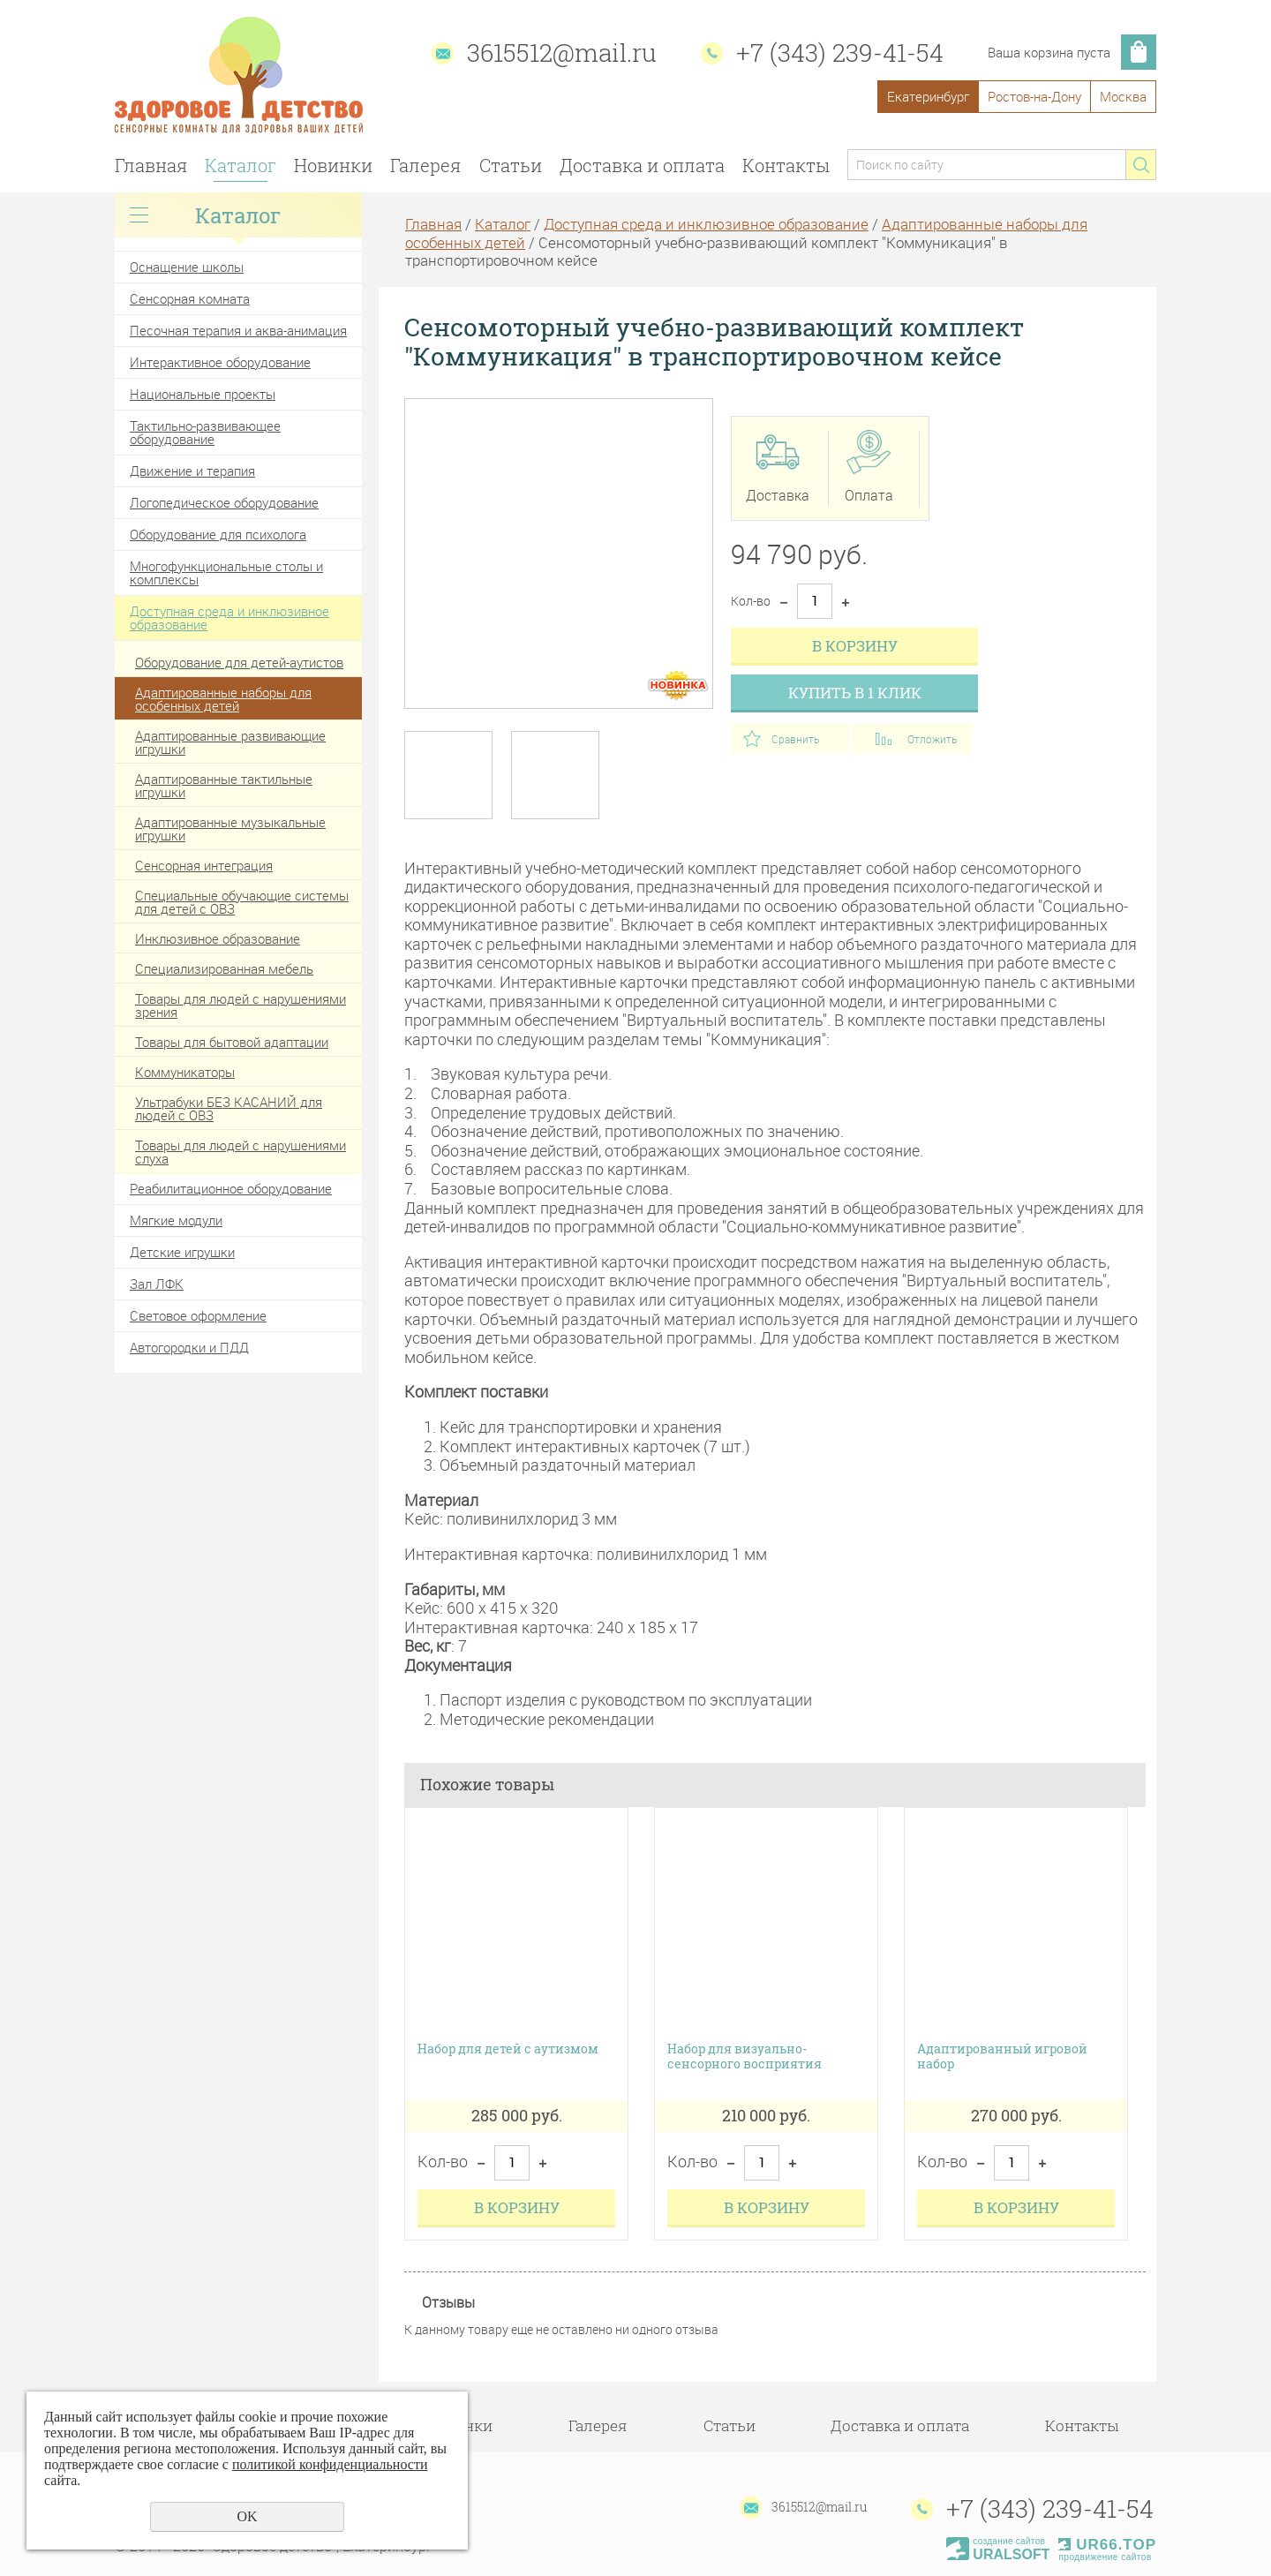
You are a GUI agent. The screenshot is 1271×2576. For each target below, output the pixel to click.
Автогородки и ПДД (189, 1347)
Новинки (333, 165)
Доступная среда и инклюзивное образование (229, 617)
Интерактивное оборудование (220, 362)
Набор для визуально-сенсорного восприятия (744, 2057)
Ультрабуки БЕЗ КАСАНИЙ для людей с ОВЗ (228, 1108)
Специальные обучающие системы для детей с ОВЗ (242, 901)
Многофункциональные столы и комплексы (226, 572)
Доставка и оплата (642, 165)
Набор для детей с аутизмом (507, 2049)
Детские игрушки (182, 1252)
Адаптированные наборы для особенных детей (223, 698)
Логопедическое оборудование (224, 502)
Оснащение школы (187, 266)
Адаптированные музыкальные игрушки (230, 828)
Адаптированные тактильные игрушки (223, 785)
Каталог (240, 165)
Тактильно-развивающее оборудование (205, 432)
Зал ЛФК (157, 1283)
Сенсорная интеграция (204, 865)
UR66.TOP (1107, 2544)
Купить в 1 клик (854, 692)
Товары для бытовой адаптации (231, 1042)
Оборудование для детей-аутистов (239, 662)
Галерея (425, 165)
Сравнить (795, 739)
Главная (151, 165)
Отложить (932, 739)
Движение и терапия (192, 470)
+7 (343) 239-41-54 (840, 52)
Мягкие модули (176, 1220)
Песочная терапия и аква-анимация (238, 330)
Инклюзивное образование (217, 938)
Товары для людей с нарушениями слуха (240, 1151)
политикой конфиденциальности (330, 2464)
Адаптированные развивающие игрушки (230, 742)
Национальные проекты (202, 394)
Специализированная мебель (224, 968)
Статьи (510, 165)
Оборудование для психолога (218, 534)
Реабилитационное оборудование (231, 1188)
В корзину (855, 646)
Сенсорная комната (190, 298)
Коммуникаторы (185, 1072)
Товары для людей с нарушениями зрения (240, 1005)
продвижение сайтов (1104, 2557)
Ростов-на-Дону (1034, 96)
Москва (1123, 96)
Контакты (786, 165)
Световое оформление (198, 1315)
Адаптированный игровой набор (1002, 2057)
